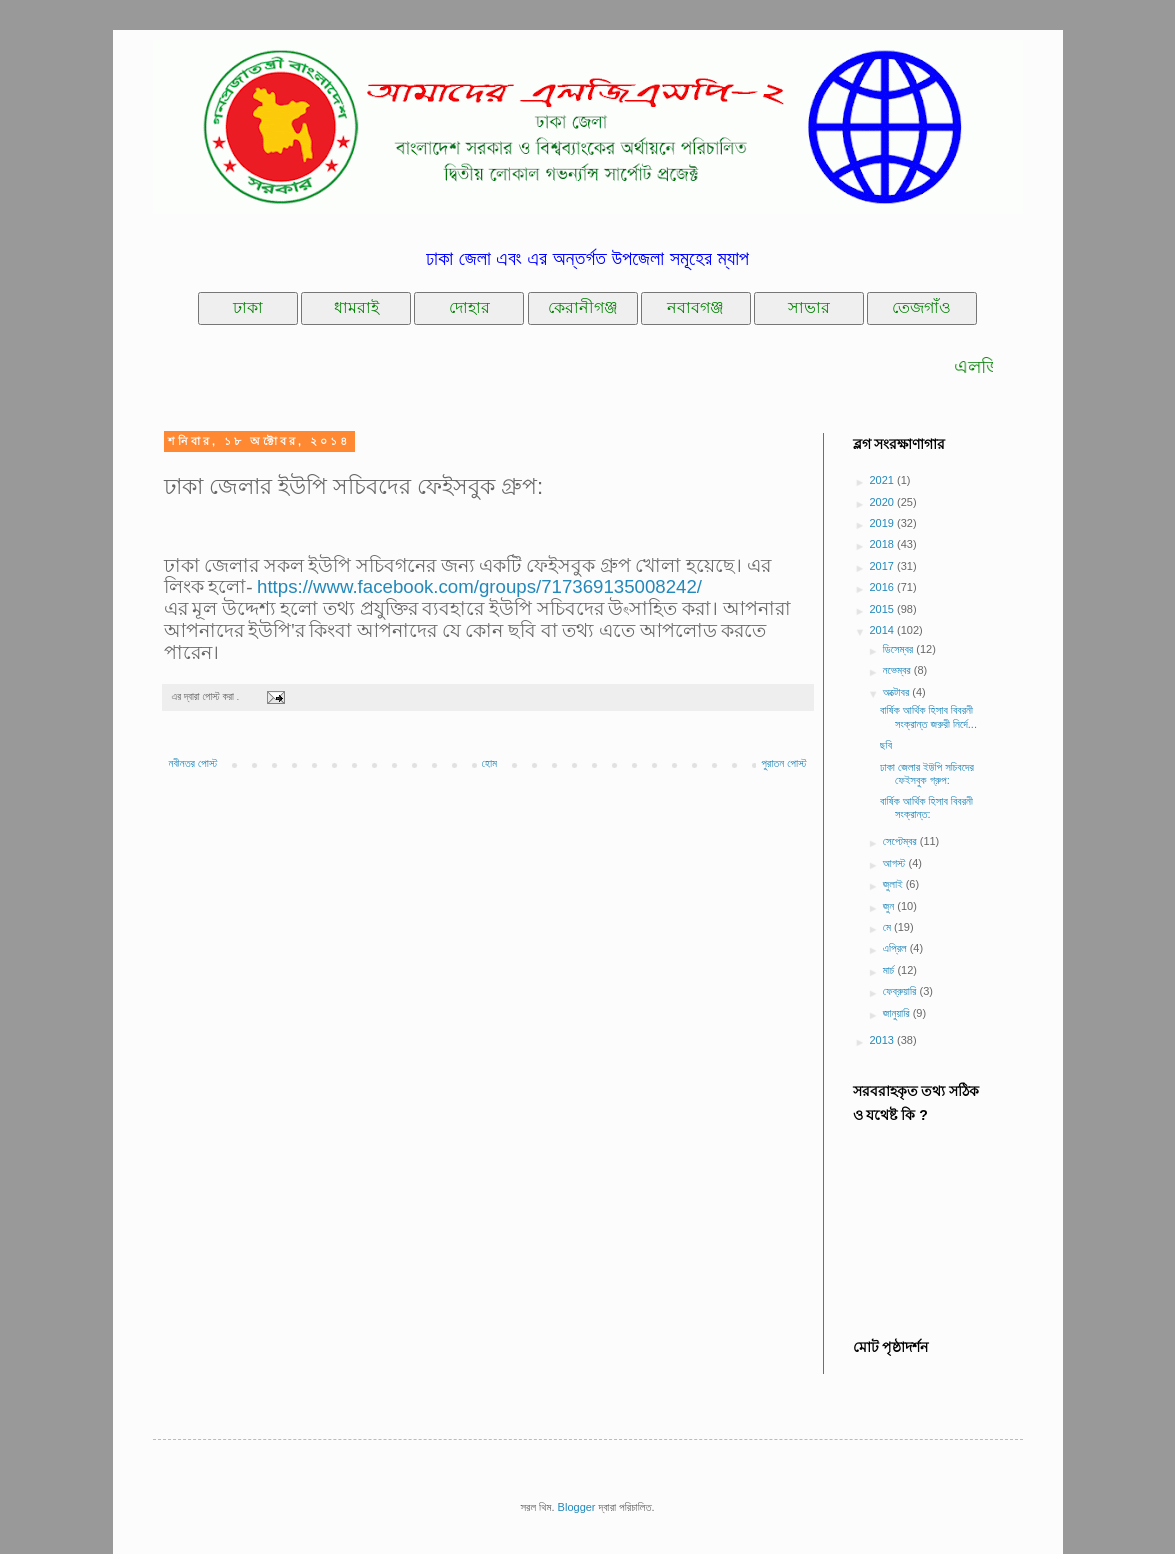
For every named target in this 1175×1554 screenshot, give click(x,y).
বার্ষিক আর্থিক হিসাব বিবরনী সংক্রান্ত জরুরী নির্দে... (928, 716)
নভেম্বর (898, 670)
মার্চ (890, 970)
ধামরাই (356, 307)
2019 (884, 523)
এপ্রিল (896, 948)
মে (888, 927)
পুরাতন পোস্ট (783, 763)
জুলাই (894, 884)
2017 (884, 566)
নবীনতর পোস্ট (193, 763)
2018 (884, 544)
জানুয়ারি (898, 1013)
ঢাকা (248, 307)
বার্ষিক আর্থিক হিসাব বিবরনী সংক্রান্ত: (926, 807)
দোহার (469, 307)
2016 (884, 587)
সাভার (809, 307)
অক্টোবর (898, 692)
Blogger (577, 1507)
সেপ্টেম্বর (901, 841)
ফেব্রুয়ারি (901, 991)
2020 (884, 502)
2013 (884, 1040)
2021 (884, 480)
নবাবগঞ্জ (695, 307)
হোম (490, 763)
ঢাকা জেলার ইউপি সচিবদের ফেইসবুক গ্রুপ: (927, 773)
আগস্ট (896, 863)
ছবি (886, 745)
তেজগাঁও (921, 307)
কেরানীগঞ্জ (583, 307)
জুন (890, 906)
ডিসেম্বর (900, 649)
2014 (884, 630)
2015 (884, 609)
